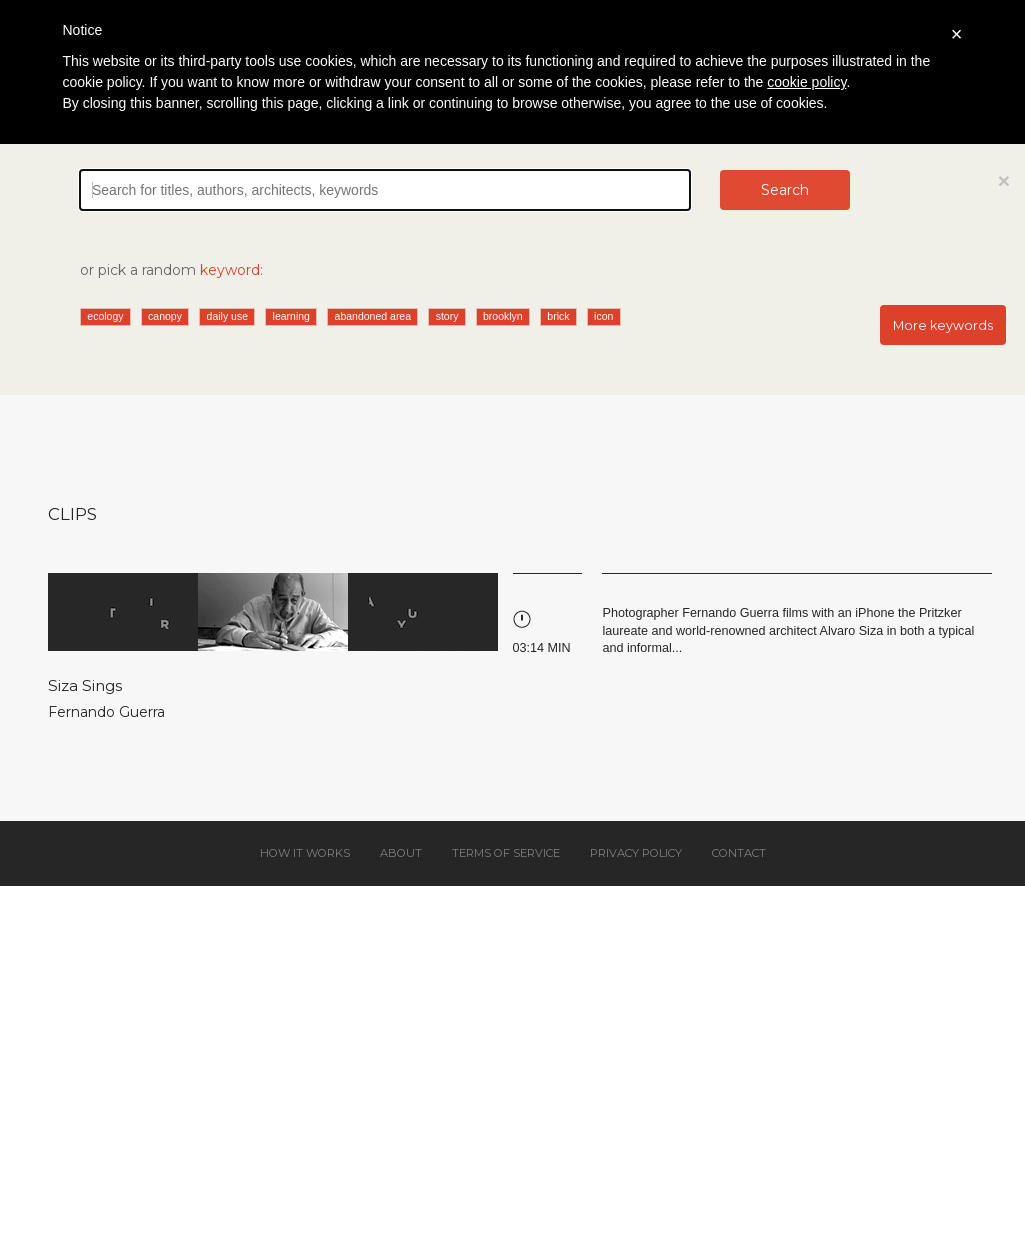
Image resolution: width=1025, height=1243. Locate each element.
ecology (105, 316)
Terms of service (506, 853)
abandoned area (373, 316)
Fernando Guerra (106, 712)
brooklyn (503, 316)
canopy (165, 316)
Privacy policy (636, 853)
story (447, 316)
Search (785, 190)
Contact (739, 853)
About (401, 853)
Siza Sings (85, 685)
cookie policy (806, 82)
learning (291, 316)
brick (558, 316)
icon (603, 316)
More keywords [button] (943, 325)
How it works (305, 853)
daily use (227, 316)
